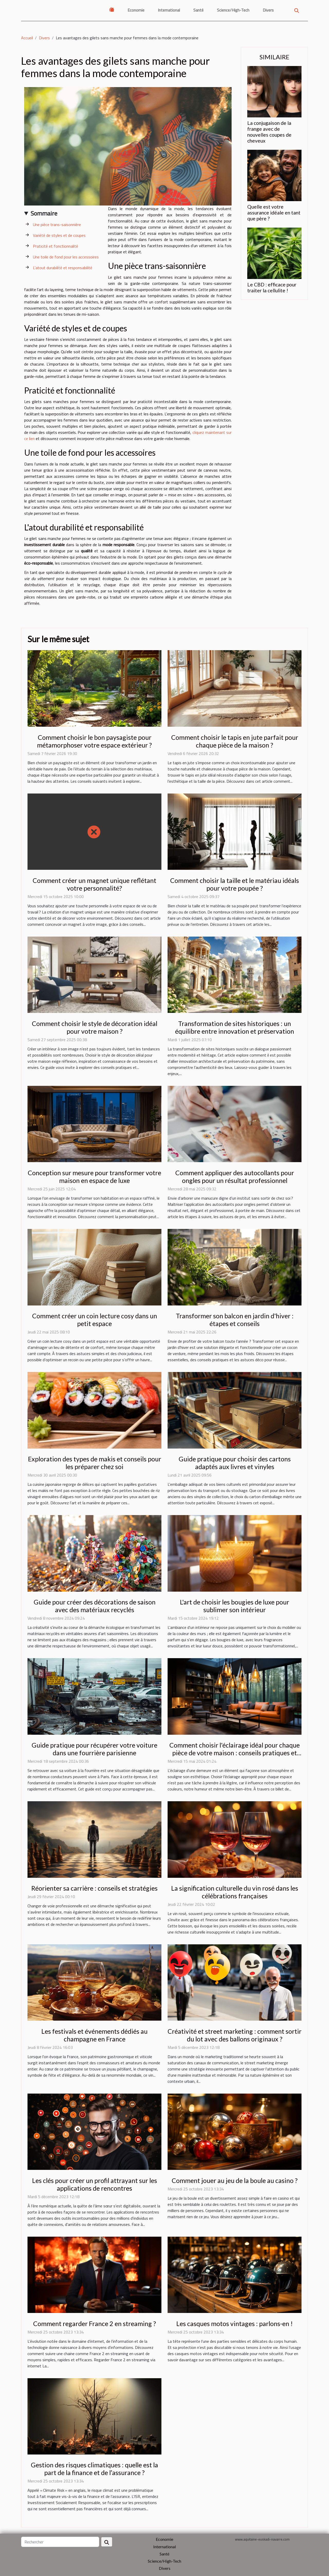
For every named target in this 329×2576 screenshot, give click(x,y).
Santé (198, 10)
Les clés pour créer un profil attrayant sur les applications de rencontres (94, 2184)
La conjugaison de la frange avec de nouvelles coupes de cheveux (269, 132)
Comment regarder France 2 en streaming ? (94, 2323)
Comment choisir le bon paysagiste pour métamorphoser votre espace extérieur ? (94, 741)
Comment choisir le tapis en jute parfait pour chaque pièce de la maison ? (234, 741)
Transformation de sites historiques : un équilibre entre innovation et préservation (234, 1027)
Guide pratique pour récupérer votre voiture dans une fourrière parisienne (94, 1749)
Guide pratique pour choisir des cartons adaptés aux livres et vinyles (235, 1462)
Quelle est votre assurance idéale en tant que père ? (273, 212)
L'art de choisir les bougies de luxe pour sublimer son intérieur (234, 1605)
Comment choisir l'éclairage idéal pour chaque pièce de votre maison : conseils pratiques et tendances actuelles (234, 1752)
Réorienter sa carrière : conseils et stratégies (94, 1888)
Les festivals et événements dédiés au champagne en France (94, 2035)
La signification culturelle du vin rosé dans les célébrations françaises (234, 1892)
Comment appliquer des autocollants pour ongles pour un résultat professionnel (234, 1176)
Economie (135, 10)
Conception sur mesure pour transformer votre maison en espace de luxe (94, 1176)
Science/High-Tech (233, 10)
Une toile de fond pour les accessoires (66, 257)
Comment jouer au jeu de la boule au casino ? (235, 2180)
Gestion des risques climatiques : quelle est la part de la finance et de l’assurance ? (94, 2468)
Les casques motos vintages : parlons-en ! (234, 2323)
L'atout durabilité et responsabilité (62, 268)
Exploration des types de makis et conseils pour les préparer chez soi (94, 1462)
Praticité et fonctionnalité (55, 246)
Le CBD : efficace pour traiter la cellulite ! (271, 287)
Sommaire (44, 213)
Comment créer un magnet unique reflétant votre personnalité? (94, 884)
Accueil (27, 38)
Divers (268, 10)
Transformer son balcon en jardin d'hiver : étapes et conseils (235, 1319)
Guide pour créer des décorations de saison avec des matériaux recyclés (95, 1605)
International (169, 10)
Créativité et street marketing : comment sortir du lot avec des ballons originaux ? (234, 2035)
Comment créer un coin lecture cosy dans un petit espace (94, 1319)
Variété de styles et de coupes (59, 235)
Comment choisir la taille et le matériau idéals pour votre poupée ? (234, 884)
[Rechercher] (60, 2542)
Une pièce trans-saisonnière (57, 224)
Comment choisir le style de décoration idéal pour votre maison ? (94, 1027)
